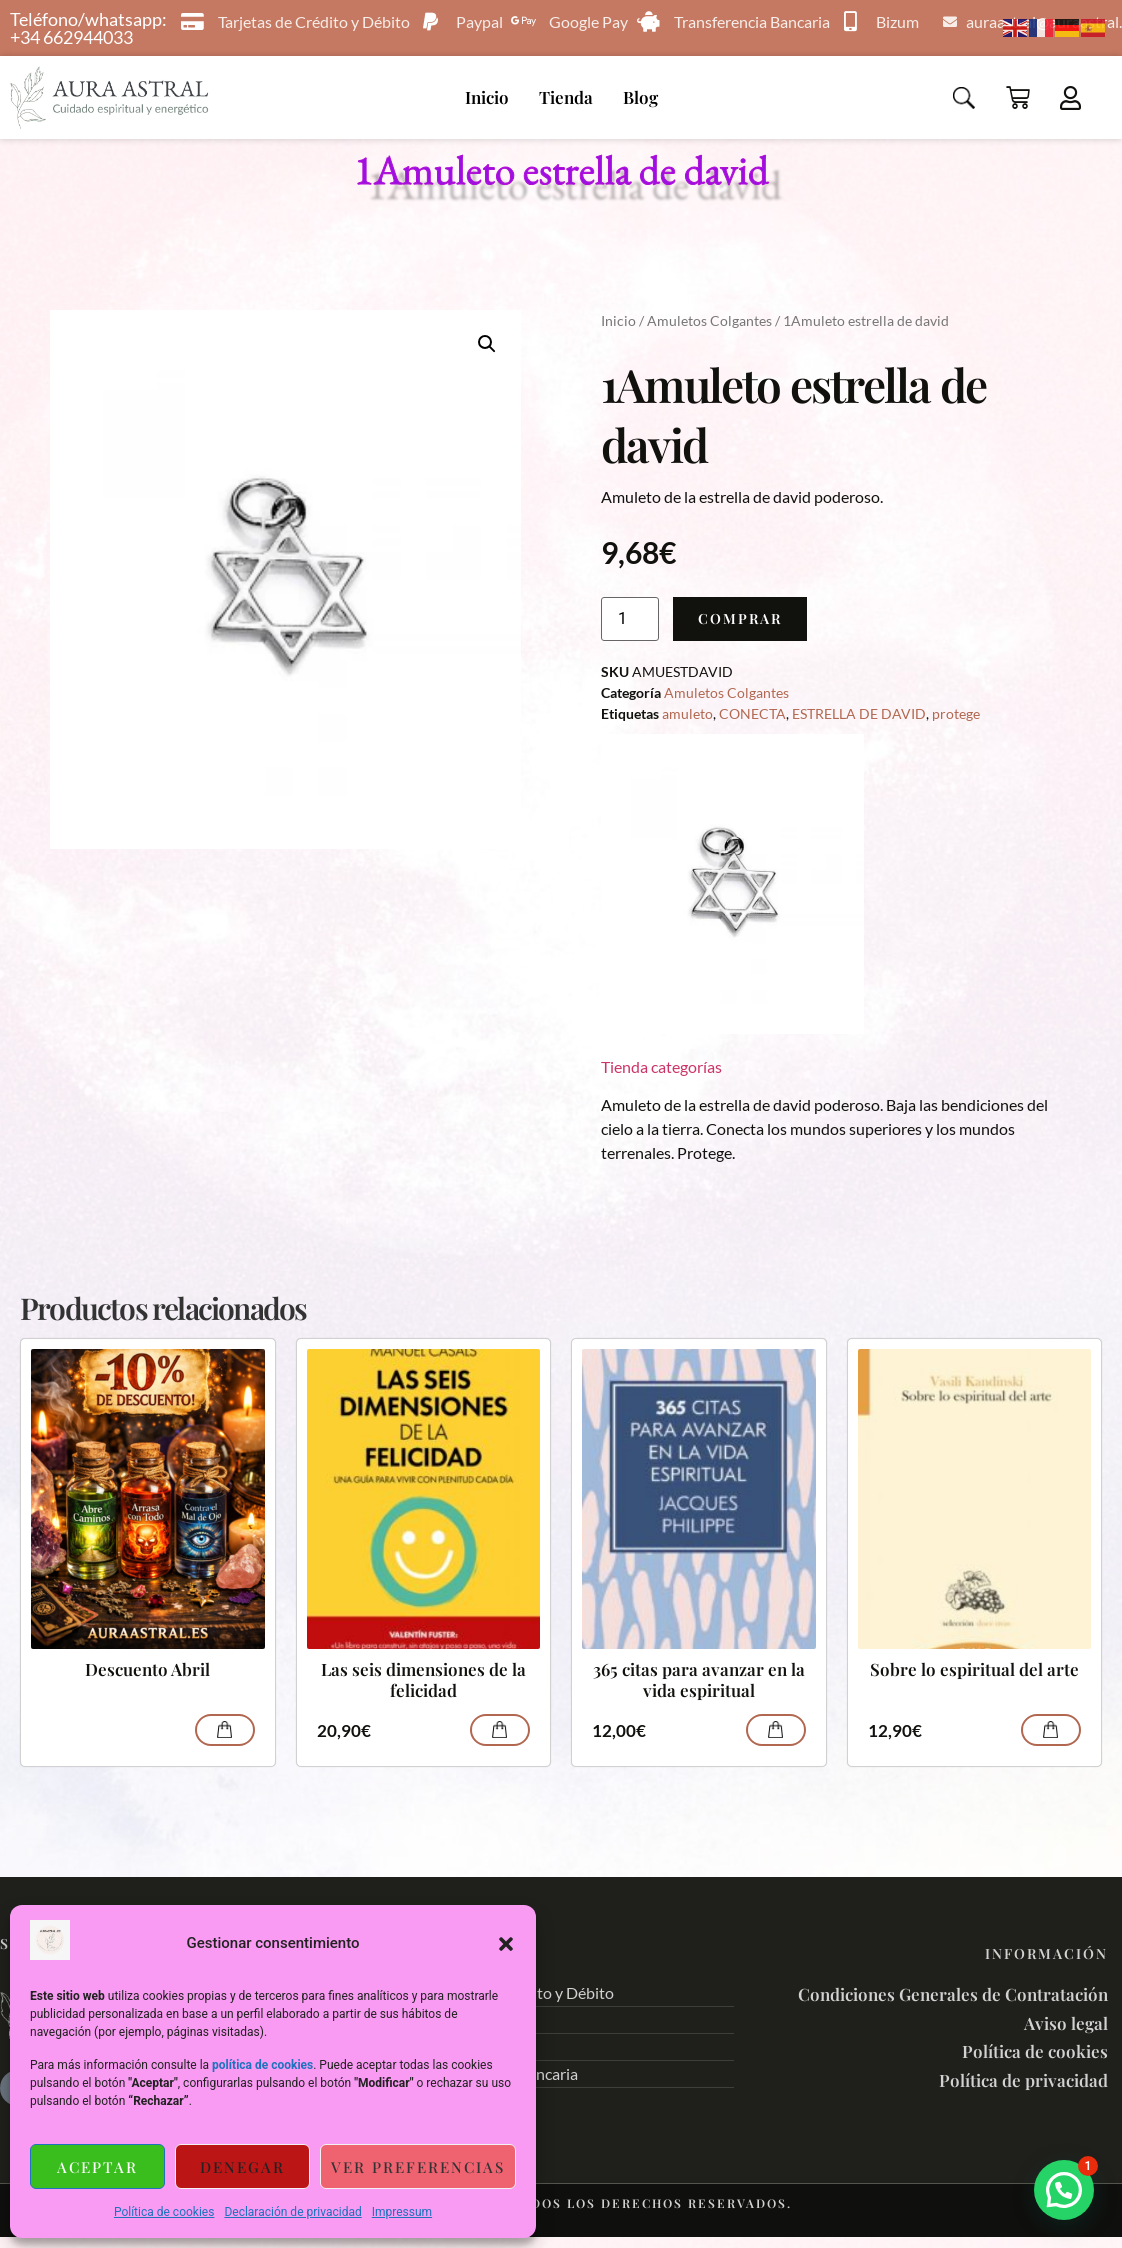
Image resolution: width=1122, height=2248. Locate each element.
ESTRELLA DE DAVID (859, 713)
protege (956, 713)
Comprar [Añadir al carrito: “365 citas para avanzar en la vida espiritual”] (776, 1730)
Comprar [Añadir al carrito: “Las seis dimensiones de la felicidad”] (500, 1730)
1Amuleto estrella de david (561, 169)
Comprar (740, 618)
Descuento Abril (147, 1669)
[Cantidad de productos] (630, 619)
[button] (506, 1944)
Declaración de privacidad (292, 2212)
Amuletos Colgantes (709, 320)
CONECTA (752, 713)
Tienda (566, 97)
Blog (640, 97)
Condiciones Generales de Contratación (953, 1994)
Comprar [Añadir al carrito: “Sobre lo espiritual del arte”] (1051, 1730)
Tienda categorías (661, 1066)
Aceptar (97, 2167)
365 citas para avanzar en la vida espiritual (699, 1679)
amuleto (687, 713)
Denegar (242, 2167)
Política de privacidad (1023, 2080)
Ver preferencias (418, 2167)
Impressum (402, 2212)
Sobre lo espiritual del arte (974, 1669)
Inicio (487, 97)
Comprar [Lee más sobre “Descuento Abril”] (225, 1730)
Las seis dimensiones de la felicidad (423, 1679)
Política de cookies (164, 2212)
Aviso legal (1066, 2023)
